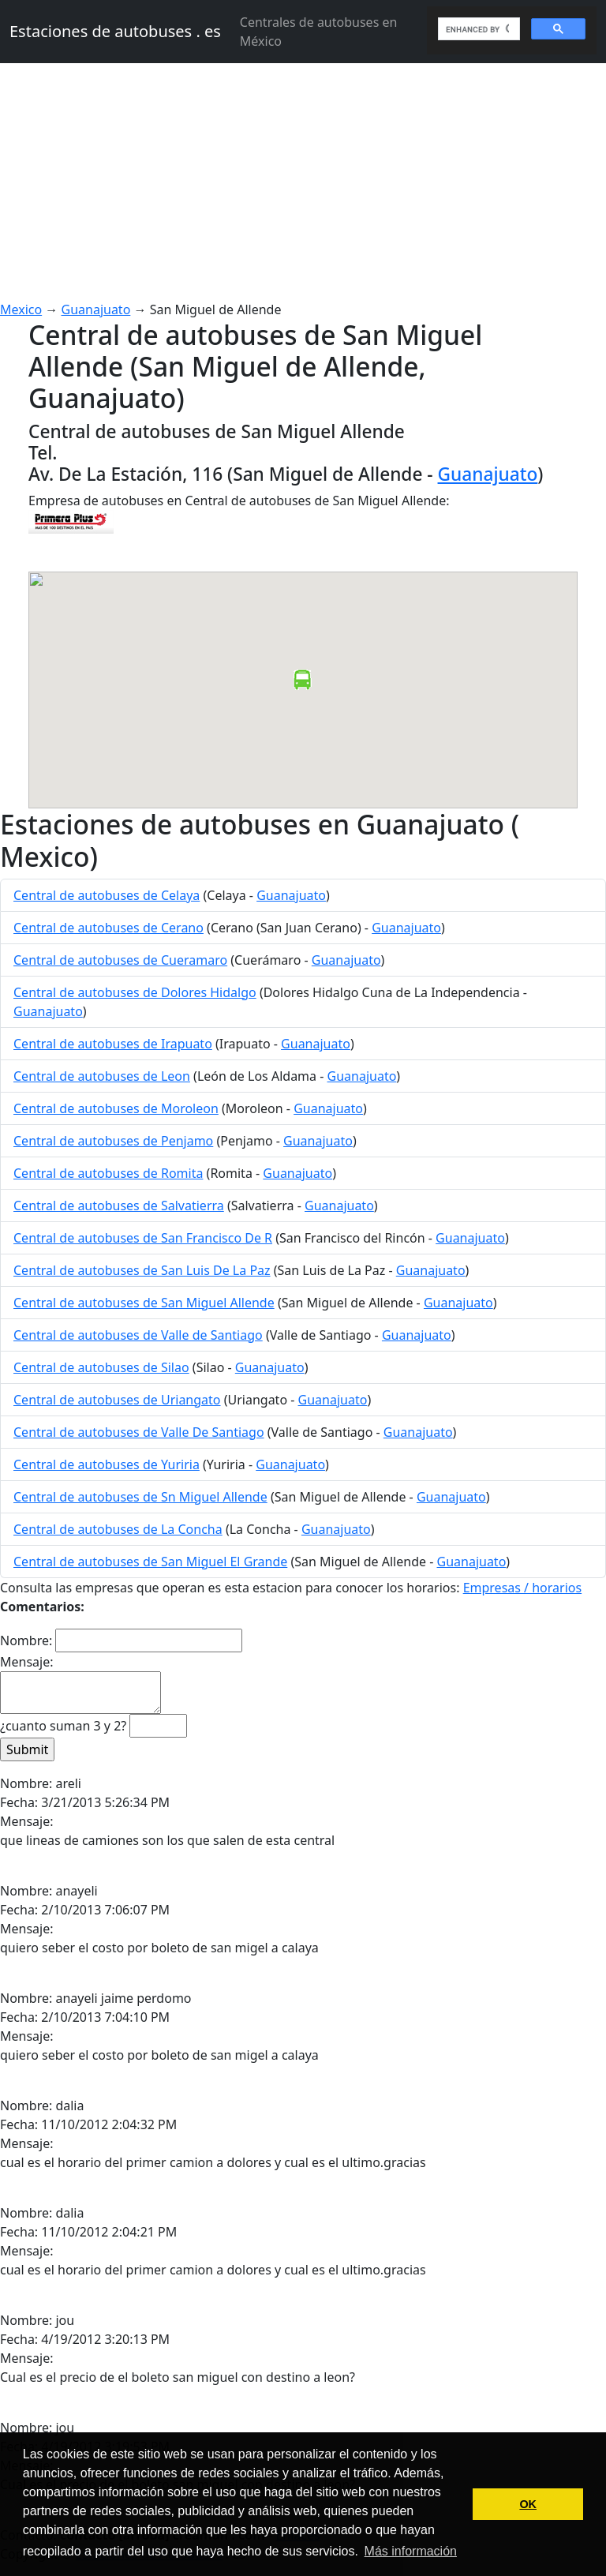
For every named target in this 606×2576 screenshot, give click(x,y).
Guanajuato (96, 309)
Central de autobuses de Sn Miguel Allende (140, 1496)
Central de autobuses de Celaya (106, 895)
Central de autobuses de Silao (101, 1367)
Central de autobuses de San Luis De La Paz (142, 1270)
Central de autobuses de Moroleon (116, 1108)
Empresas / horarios (522, 1587)
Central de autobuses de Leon (101, 1076)
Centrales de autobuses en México (319, 31)
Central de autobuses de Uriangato (117, 1399)
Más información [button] (411, 2551)
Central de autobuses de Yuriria (106, 1464)
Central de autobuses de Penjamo (113, 1140)
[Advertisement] (303, 181)
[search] (477, 29)
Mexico (21, 309)
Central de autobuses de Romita (108, 1173)
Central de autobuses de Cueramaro (120, 960)
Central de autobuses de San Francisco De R (142, 1238)
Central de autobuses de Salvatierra (118, 1205)
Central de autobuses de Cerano (108, 927)
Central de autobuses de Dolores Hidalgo (134, 992)
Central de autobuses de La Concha (118, 1529)
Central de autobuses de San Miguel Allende (144, 1302)
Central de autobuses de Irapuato (112, 1043)
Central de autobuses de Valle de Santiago (138, 1335)
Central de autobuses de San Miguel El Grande (150, 1561)
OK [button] (528, 2504)
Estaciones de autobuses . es (115, 31)
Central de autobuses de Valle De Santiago (138, 1432)
